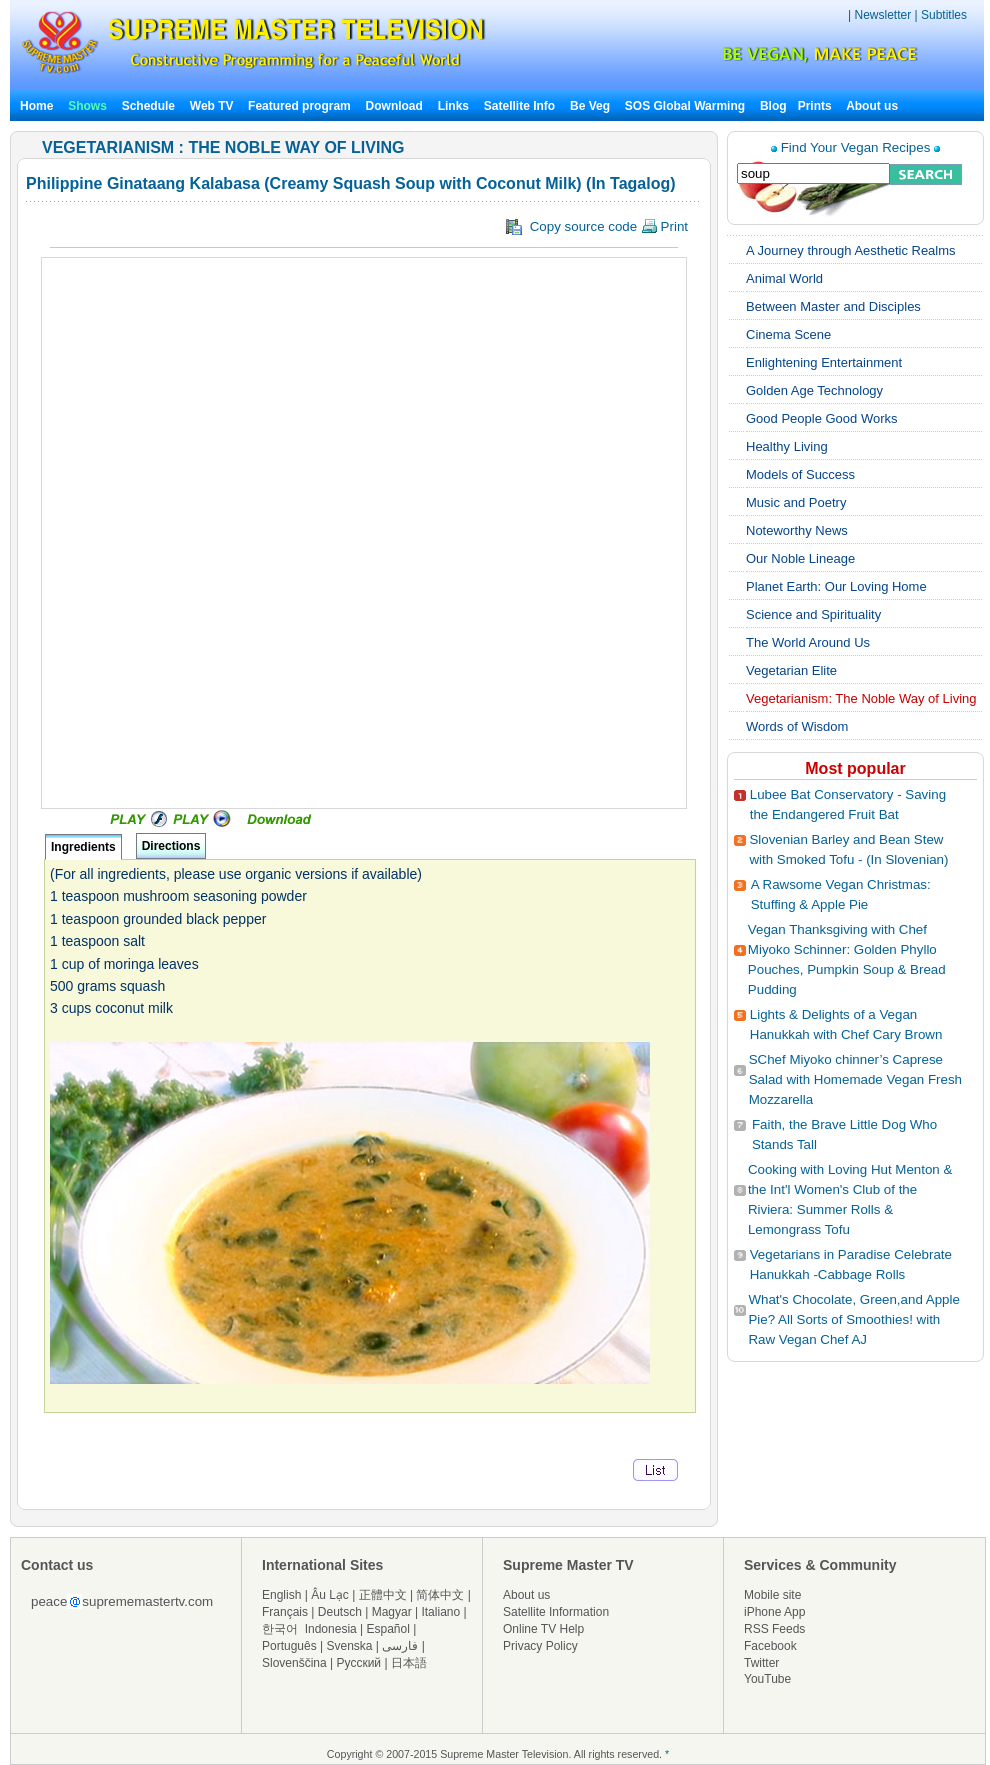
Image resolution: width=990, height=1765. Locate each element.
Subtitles (944, 15)
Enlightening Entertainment (824, 362)
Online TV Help (543, 1629)
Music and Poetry (796, 502)
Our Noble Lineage (800, 558)
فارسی (400, 1646)
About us (872, 106)
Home (36, 106)
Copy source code (597, 227)
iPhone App (774, 1612)
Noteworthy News (797, 530)
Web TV (213, 106)
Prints (816, 106)
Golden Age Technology (814, 390)
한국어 (280, 1629)
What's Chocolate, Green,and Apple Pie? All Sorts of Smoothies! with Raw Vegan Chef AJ (853, 1319)
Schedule (148, 106)
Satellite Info (519, 106)
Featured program (299, 106)
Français (285, 1612)
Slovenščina (294, 1663)
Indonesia (331, 1629)
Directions (171, 846)
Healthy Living (787, 446)
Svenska (350, 1646)
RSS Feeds (774, 1629)
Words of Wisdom (797, 726)
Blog (773, 106)
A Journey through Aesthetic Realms (851, 250)
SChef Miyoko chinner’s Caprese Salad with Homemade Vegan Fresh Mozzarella (855, 1079)
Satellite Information (556, 1612)
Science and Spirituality (813, 614)
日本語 (409, 1663)
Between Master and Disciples (833, 306)
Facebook (770, 1646)
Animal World (784, 278)
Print (664, 226)
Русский (359, 1663)
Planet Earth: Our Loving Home (836, 586)
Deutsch (340, 1612)
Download (394, 106)
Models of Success (800, 474)
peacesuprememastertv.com (122, 1601)
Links (453, 106)
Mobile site (772, 1595)
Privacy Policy (540, 1646)
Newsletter (882, 15)
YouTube (767, 1679)
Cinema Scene (788, 334)
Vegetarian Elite (791, 670)
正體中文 (383, 1595)
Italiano (440, 1612)
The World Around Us (808, 642)
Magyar (392, 1612)
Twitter (761, 1663)
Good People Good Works (822, 418)
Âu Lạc (330, 1595)
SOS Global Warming (685, 106)
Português (289, 1646)
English (281, 1595)
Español (388, 1629)
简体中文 (440, 1595)
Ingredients (83, 847)
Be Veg (590, 106)
